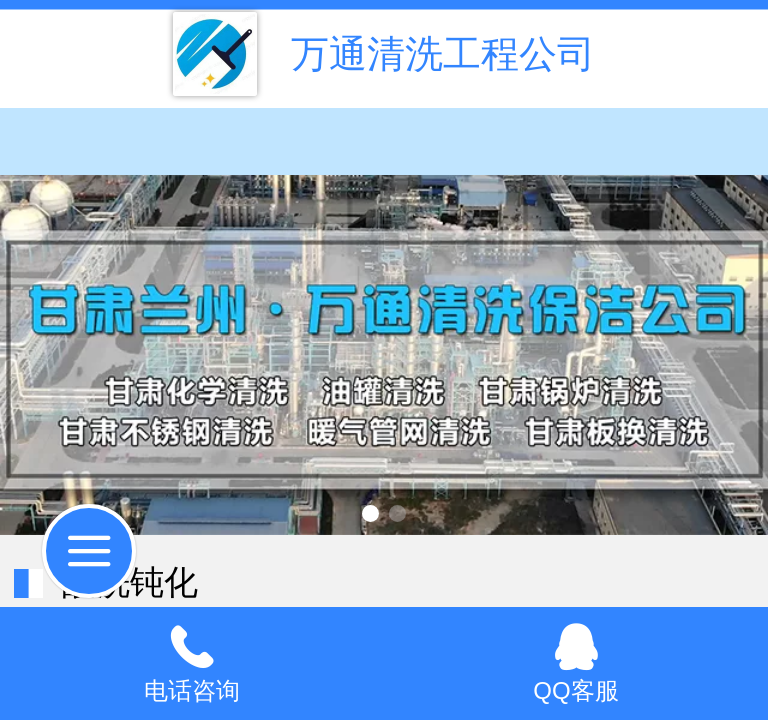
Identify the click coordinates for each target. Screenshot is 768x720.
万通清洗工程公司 (443, 53)
